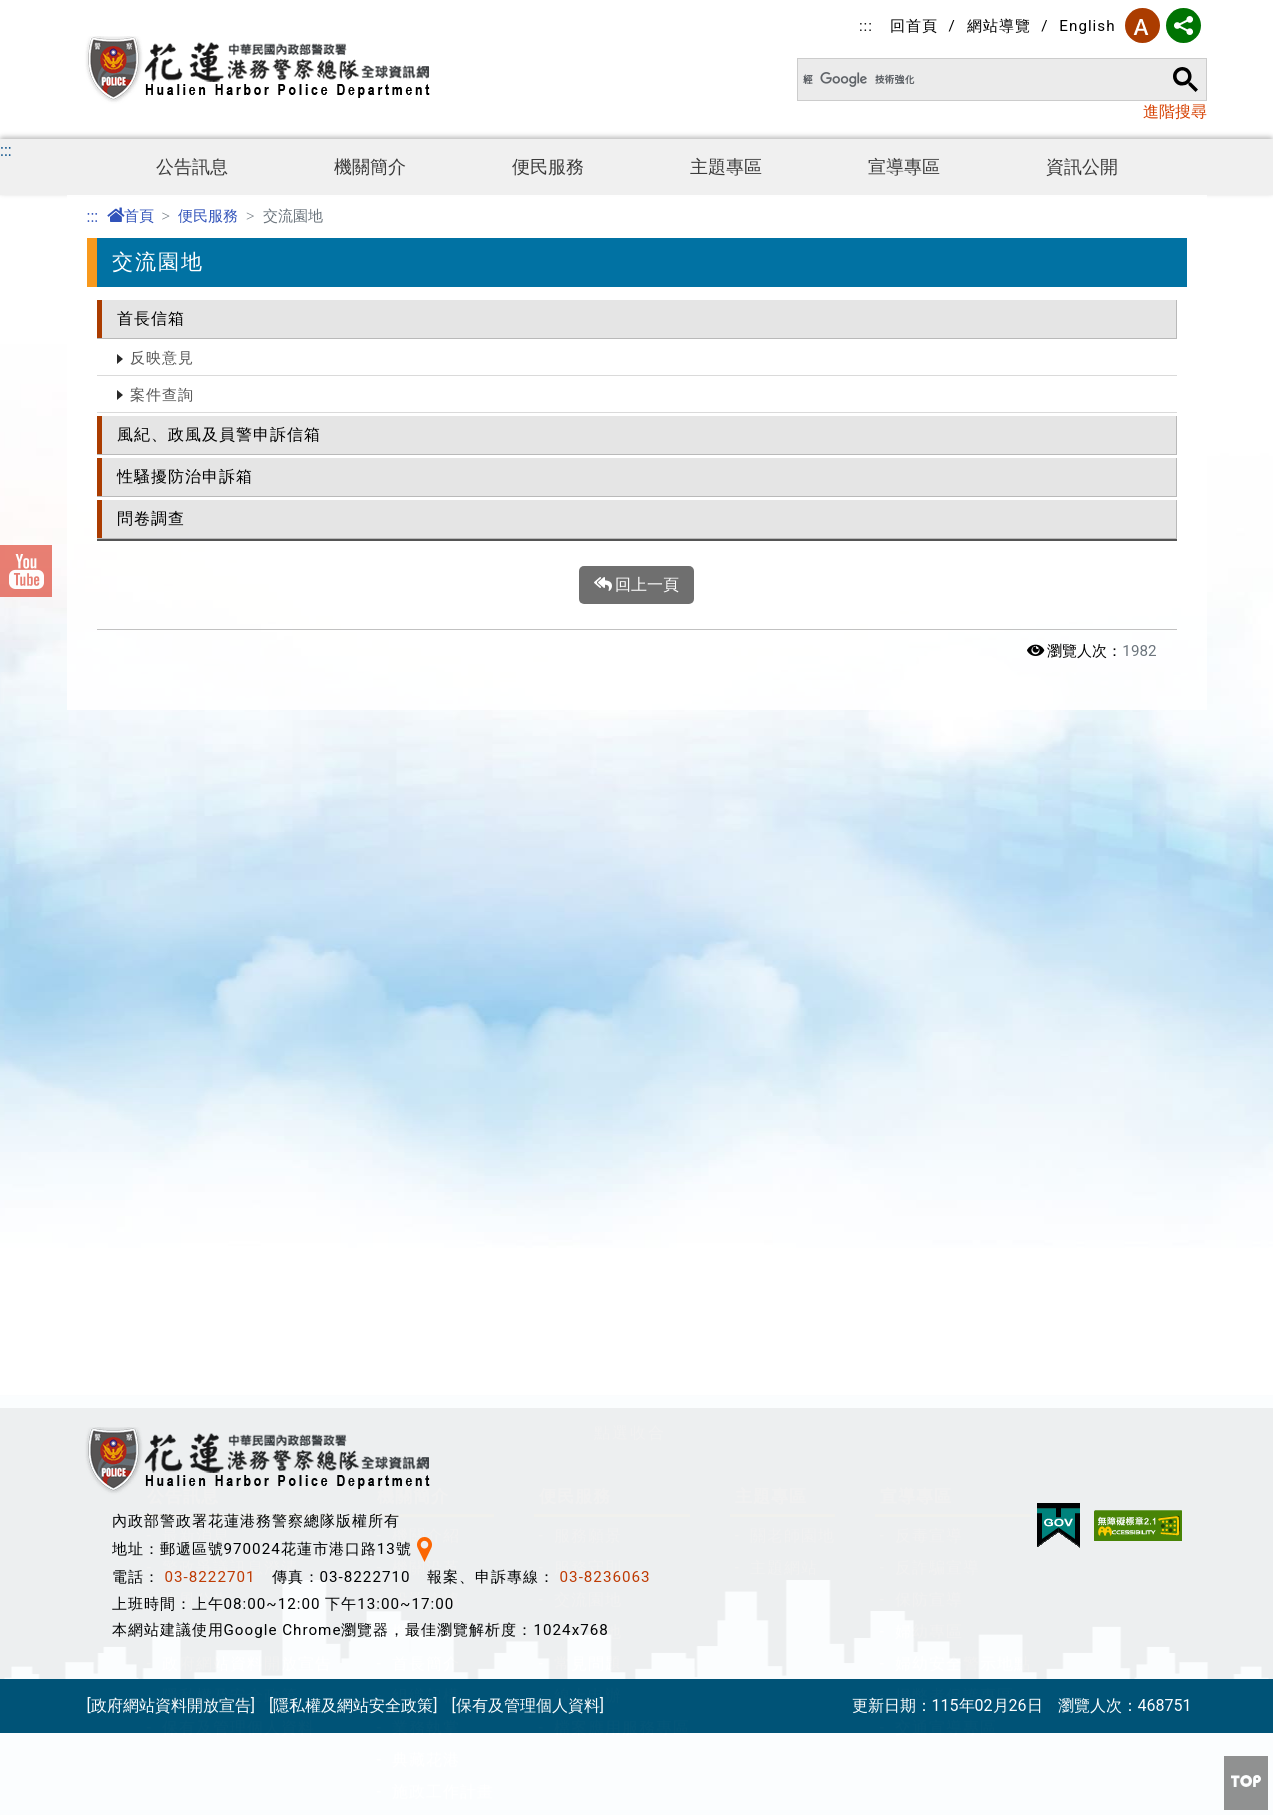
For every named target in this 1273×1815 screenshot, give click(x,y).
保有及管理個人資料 (238, 1059)
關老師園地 (792, 867)
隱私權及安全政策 (230, 1027)
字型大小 (1142, 25)
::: (866, 26)
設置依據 (426, 931)
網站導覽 (999, 26)
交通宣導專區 (946, 1059)
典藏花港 (426, 1091)
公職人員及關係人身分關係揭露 (281, 1308)
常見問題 (588, 995)
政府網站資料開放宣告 (247, 995)
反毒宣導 (929, 867)
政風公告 (196, 931)
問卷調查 (151, 518)
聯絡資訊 (426, 1155)
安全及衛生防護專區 (238, 1372)
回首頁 (914, 26)
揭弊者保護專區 (954, 1027)
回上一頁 (637, 585)
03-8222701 (210, 1585)
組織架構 (426, 1027)
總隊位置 (426, 1187)
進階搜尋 (1175, 111)
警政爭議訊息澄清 (230, 899)
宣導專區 (904, 167)
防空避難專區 (213, 1340)
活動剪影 (196, 963)
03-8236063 (605, 1585)
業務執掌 (426, 1059)
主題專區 (726, 167)
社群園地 (588, 963)
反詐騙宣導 (937, 899)
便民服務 (548, 167)
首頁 (130, 216)
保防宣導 (929, 931)
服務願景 (588, 867)
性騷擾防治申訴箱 (185, 476)
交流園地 (588, 931)
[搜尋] (968, 79)
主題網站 (784, 899)
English (1087, 26)
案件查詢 (162, 395)
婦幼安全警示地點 (963, 995)
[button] (630, 755)
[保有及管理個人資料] (527, 1713)
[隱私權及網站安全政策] (353, 1713)
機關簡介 (370, 167)
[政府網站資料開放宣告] (171, 1713)
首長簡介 (426, 995)
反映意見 (162, 358)
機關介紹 (426, 867)
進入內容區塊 (48, 11)
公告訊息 (192, 167)
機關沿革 (426, 899)
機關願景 (426, 963)
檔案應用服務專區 (622, 1059)
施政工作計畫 (443, 1123)
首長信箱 (151, 318)
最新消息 (196, 867)
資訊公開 (1082, 167)
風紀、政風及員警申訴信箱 (219, 434)
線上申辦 (588, 1027)
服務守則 (588, 899)
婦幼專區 (929, 963)
